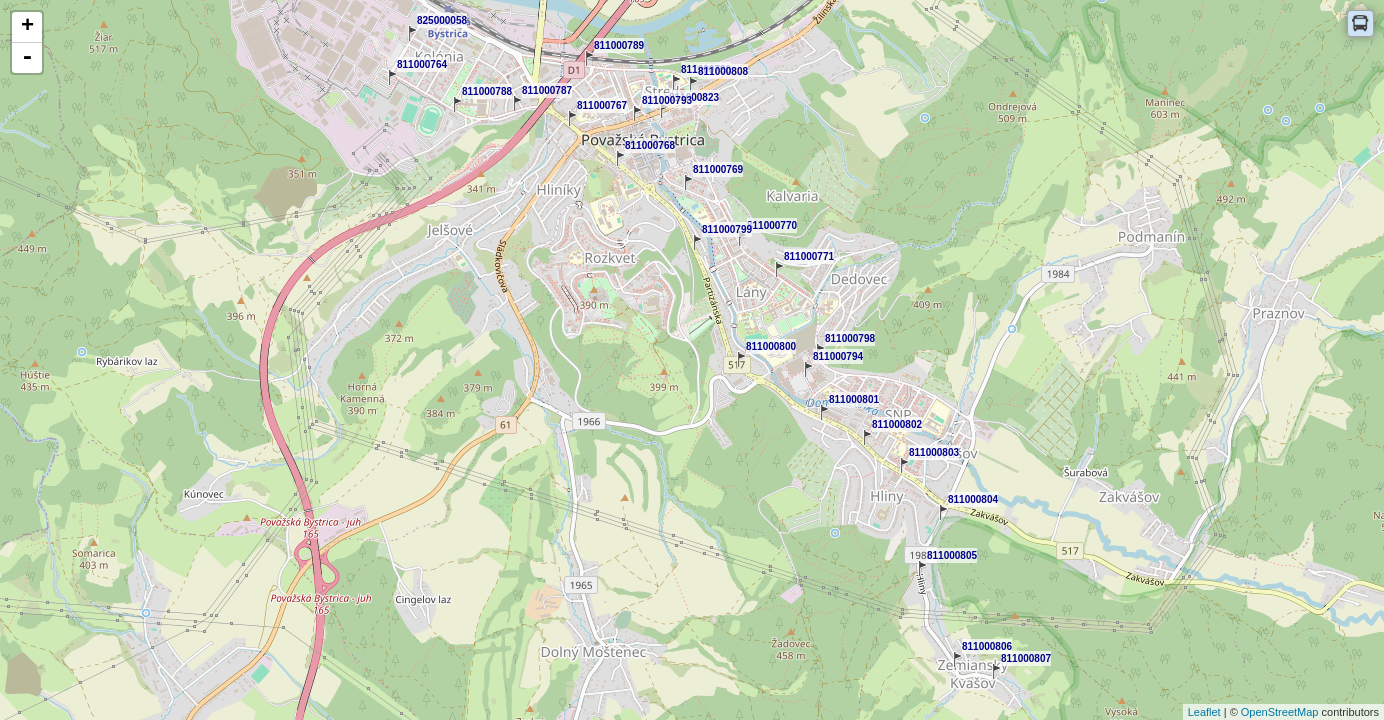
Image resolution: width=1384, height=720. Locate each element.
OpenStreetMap (1280, 712)
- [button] (27, 58)
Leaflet (1204, 712)
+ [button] (27, 27)
